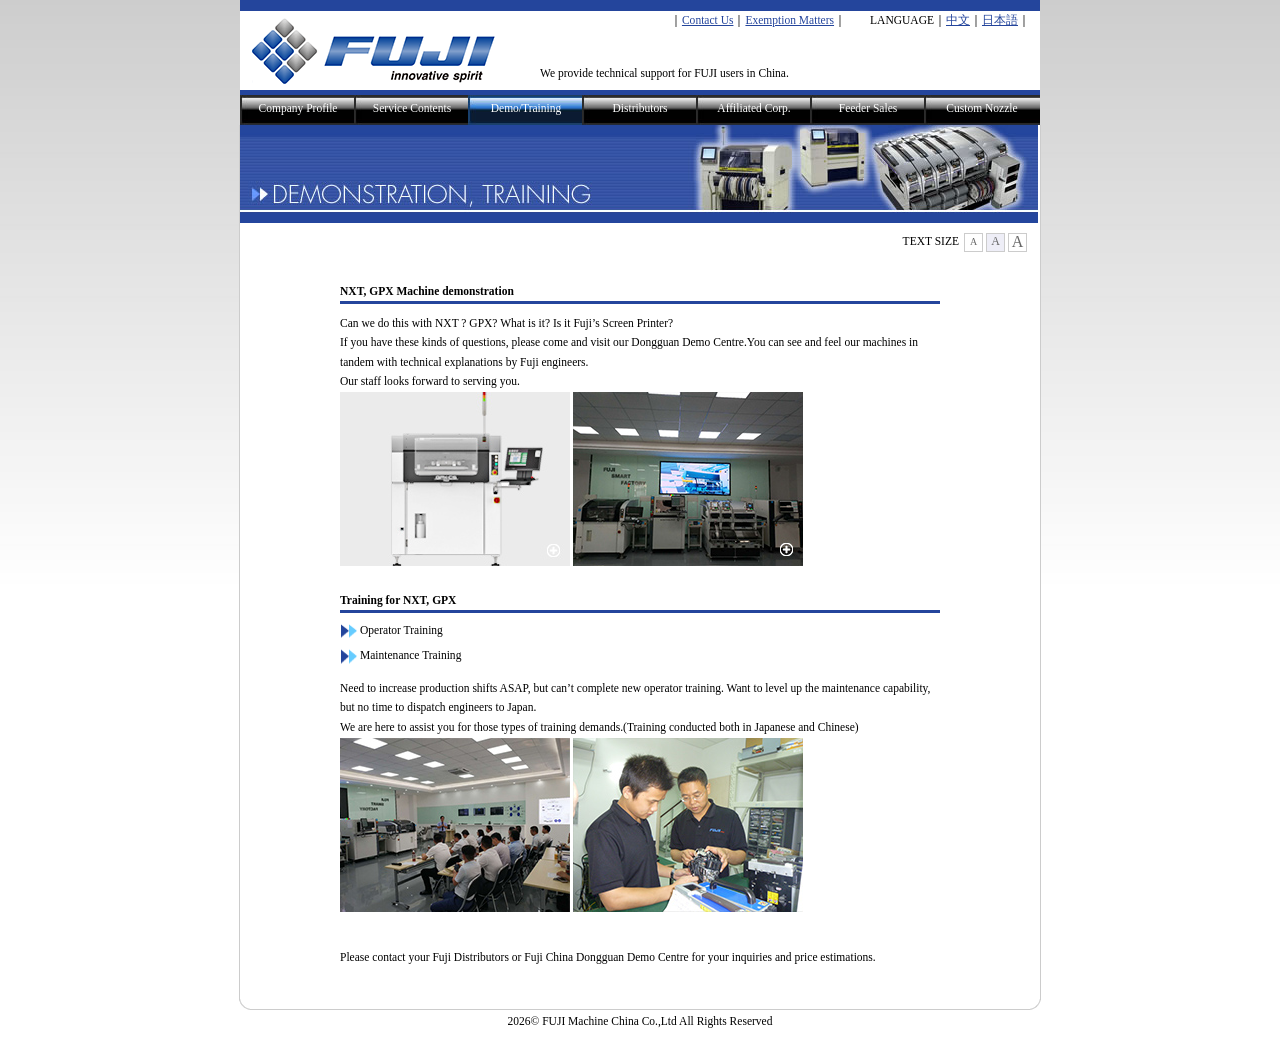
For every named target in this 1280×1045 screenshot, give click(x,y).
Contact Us (708, 20)
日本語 (1000, 20)
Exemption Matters (789, 20)
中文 (958, 20)
